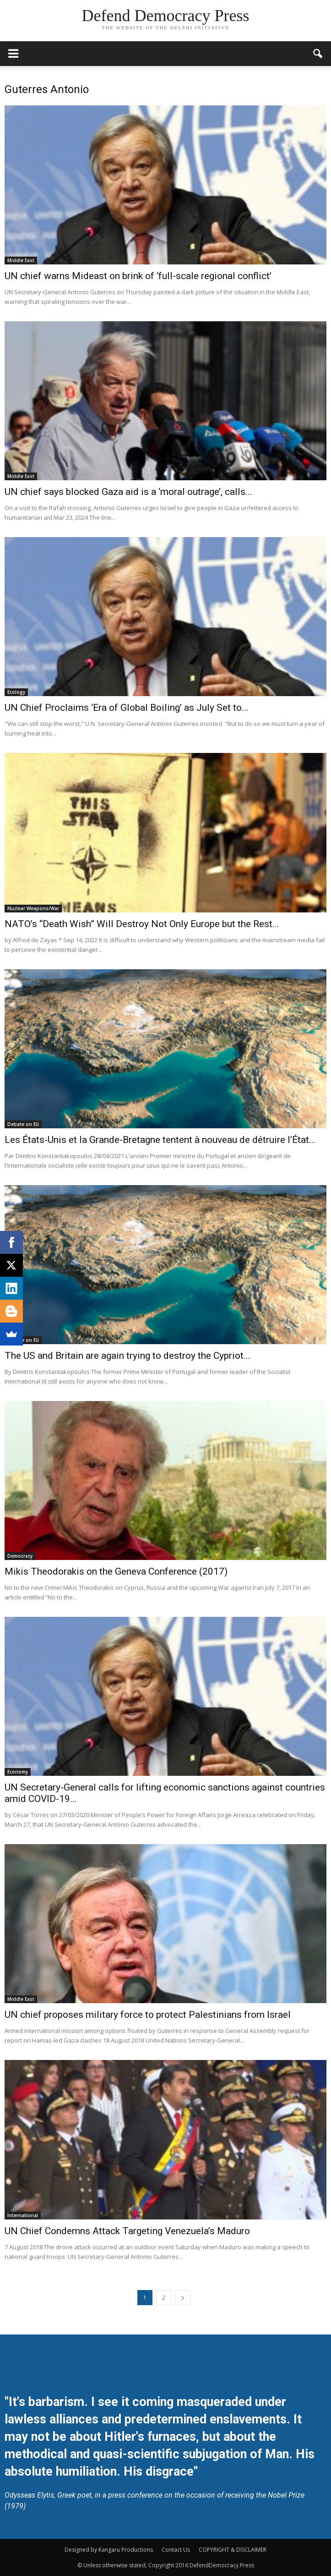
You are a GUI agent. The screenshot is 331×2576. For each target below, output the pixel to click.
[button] (318, 53)
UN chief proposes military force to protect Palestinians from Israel (148, 2014)
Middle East (20, 260)
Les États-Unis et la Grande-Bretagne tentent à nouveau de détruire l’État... (160, 1139)
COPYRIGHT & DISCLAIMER (232, 2550)
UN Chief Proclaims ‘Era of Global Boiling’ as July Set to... (127, 707)
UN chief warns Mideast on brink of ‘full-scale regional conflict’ (138, 275)
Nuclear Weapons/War (33, 908)
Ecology (16, 692)
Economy (17, 1772)
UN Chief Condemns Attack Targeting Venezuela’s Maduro (127, 2230)
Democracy (20, 1556)
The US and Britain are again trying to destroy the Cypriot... (127, 1355)
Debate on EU (23, 1124)
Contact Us (176, 2550)
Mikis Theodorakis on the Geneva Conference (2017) (116, 1571)
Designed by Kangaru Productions (109, 2550)
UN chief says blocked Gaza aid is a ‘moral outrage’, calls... (128, 491)
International (22, 2215)
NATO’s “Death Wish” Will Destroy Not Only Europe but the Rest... (142, 923)
